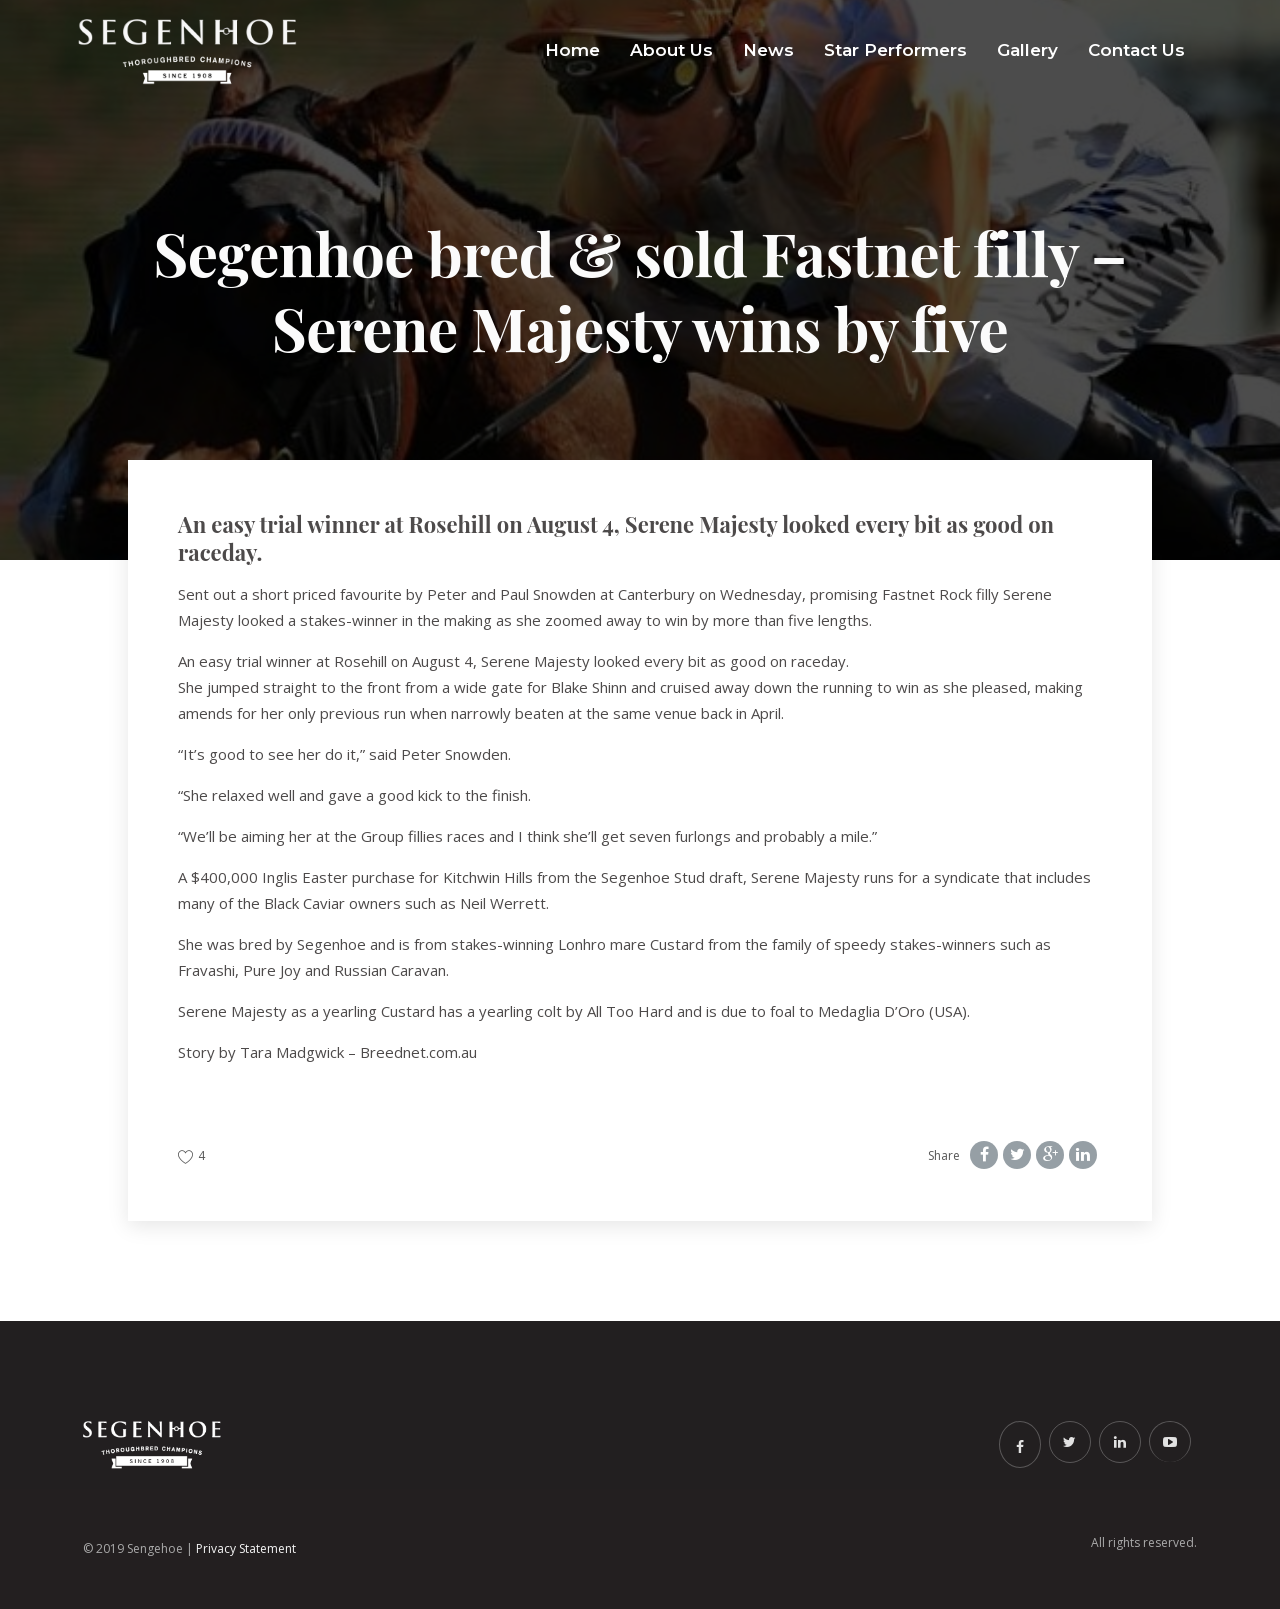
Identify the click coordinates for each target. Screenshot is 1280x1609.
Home (572, 50)
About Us (671, 50)
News (768, 50)
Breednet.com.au (418, 1052)
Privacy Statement (246, 1548)
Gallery (1027, 50)
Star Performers (895, 50)
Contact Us (1136, 50)
